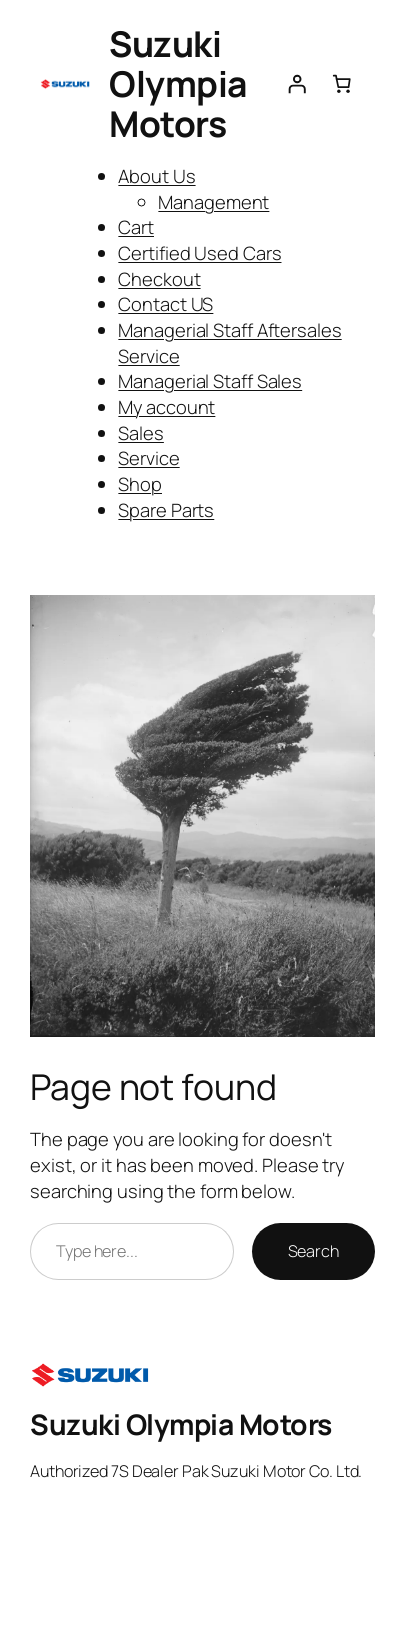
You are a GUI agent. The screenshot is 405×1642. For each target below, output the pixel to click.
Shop (140, 483)
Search (313, 1251)
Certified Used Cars (199, 252)
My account (166, 406)
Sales (141, 432)
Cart (136, 226)
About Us (156, 175)
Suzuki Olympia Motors (178, 83)
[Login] (296, 84)
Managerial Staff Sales (210, 380)
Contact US (165, 303)
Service (148, 457)
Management (213, 201)
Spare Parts (166, 509)
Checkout (159, 278)
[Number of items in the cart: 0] (342, 84)
